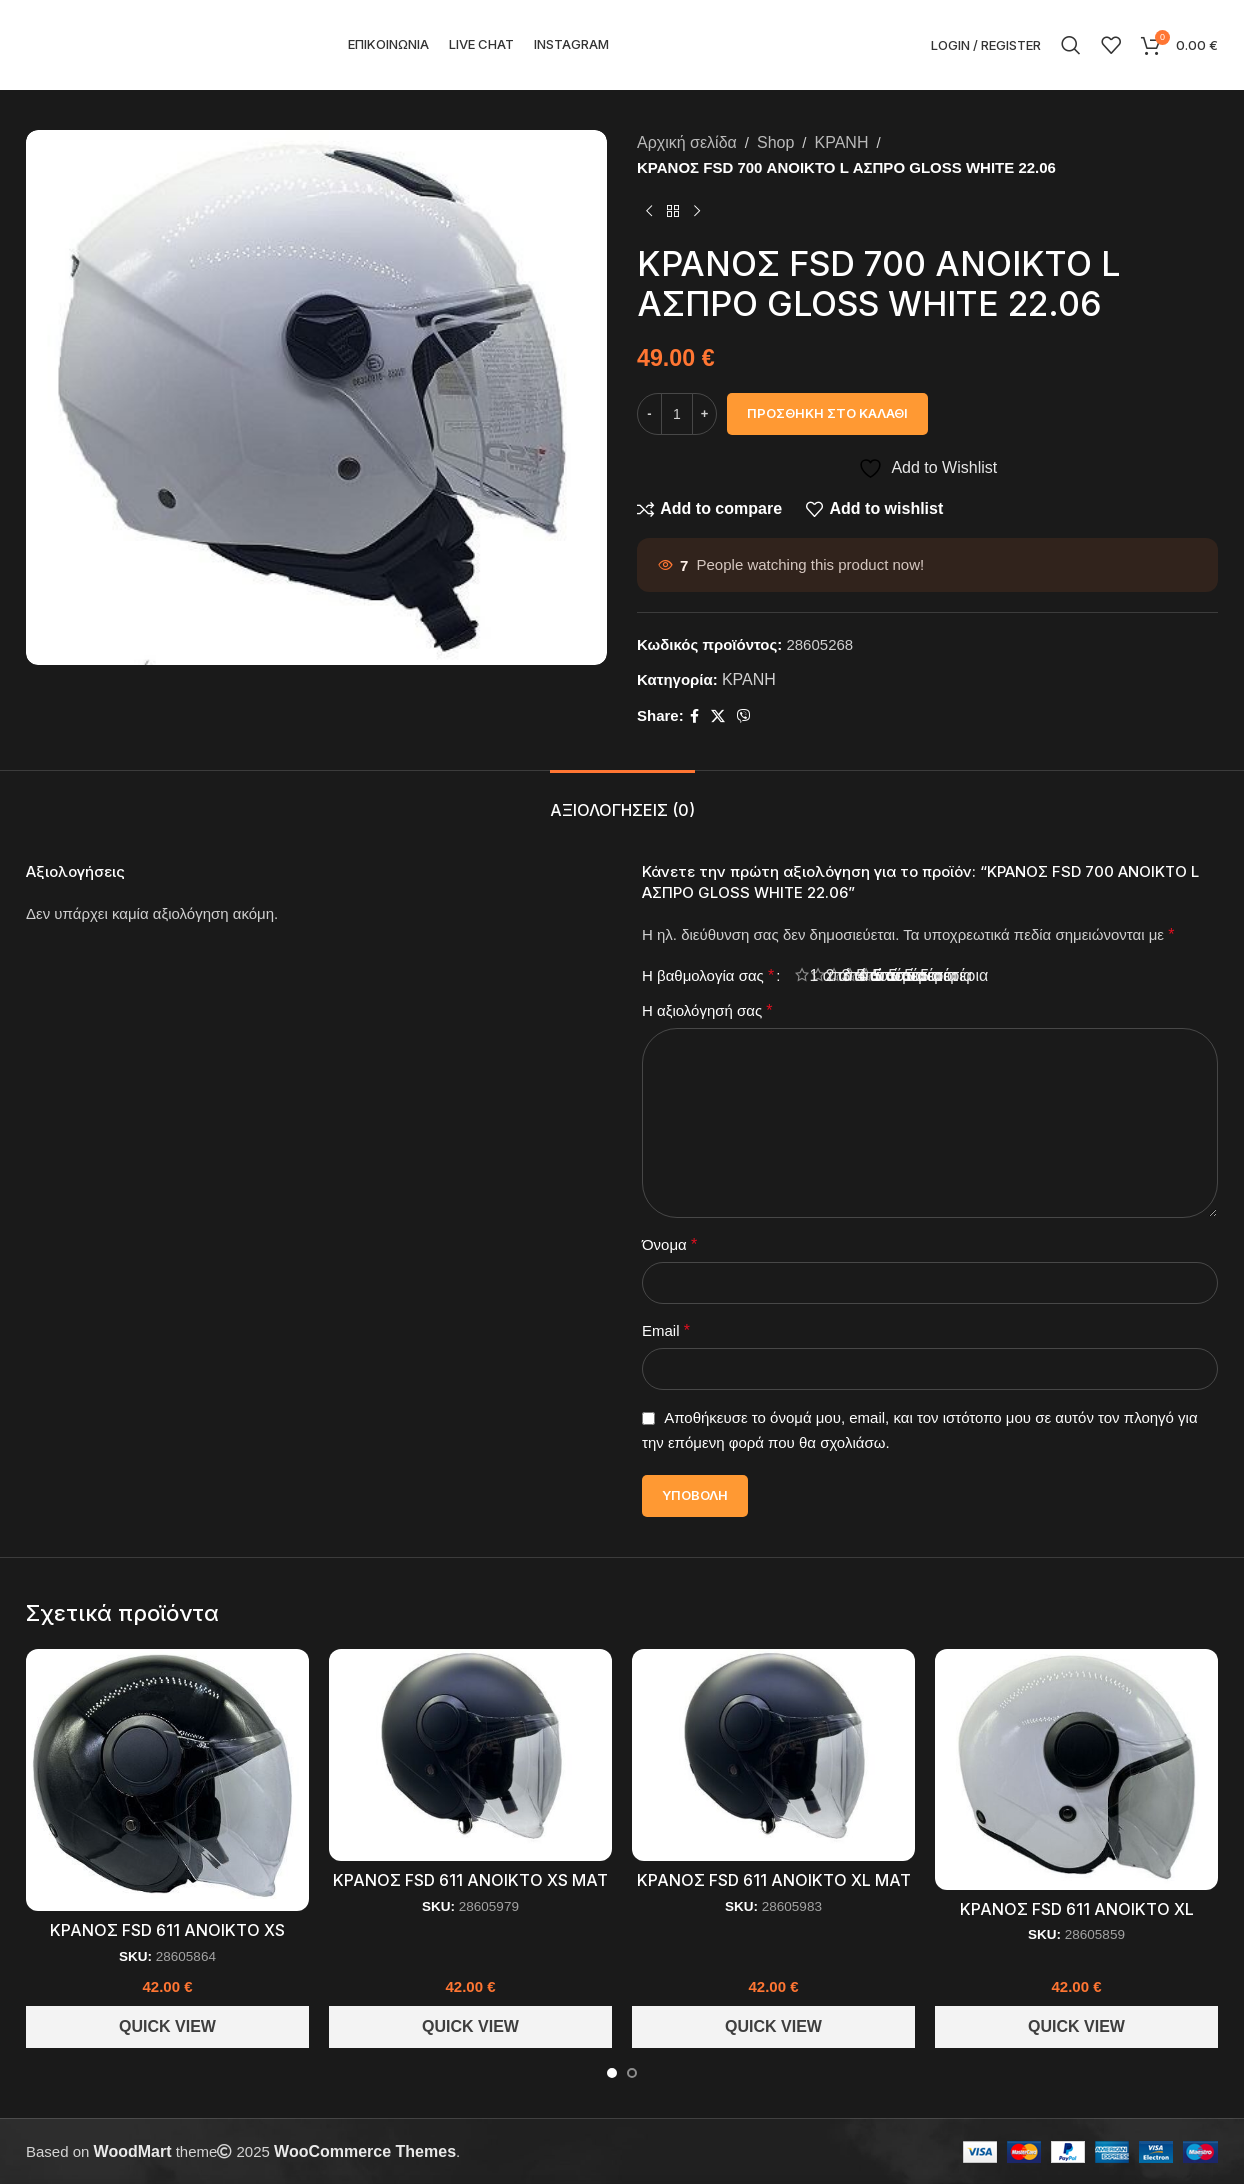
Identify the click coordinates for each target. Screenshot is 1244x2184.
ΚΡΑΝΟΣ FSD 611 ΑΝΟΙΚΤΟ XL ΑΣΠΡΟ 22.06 (1077, 1919)
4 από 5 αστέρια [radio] (858, 975)
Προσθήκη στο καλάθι (827, 413)
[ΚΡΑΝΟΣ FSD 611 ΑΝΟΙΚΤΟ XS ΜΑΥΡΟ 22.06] (167, 1780)
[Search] (1071, 45)
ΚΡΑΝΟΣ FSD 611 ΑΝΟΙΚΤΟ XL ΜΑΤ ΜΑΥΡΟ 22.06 (774, 1890)
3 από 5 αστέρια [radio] (842, 975)
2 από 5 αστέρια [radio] (826, 975)
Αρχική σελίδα (687, 142)
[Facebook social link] (694, 716)
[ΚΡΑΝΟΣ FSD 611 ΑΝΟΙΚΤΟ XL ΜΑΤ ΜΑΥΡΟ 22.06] (773, 1755)
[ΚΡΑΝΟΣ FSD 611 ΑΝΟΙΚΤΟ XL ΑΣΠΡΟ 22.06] (1076, 1769)
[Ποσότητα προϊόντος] (677, 414)
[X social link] (718, 716)
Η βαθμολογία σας (708, 976)
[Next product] (697, 212)
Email (666, 1330)
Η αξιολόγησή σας (707, 1010)
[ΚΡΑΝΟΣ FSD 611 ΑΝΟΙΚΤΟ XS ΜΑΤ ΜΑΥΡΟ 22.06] (470, 1755)
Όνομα (669, 1244)
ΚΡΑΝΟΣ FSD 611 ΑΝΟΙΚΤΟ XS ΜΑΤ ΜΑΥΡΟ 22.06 (470, 1890)
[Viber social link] (744, 716)
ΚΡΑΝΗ (842, 142)
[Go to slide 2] (632, 2073)
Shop (775, 142)
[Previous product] (649, 212)
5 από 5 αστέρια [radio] (874, 975)
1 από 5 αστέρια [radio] (810, 975)
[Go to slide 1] (612, 2073)
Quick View (167, 2026)
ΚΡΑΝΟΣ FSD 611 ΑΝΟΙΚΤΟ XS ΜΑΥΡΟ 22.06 (167, 1940)
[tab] (622, 800)
